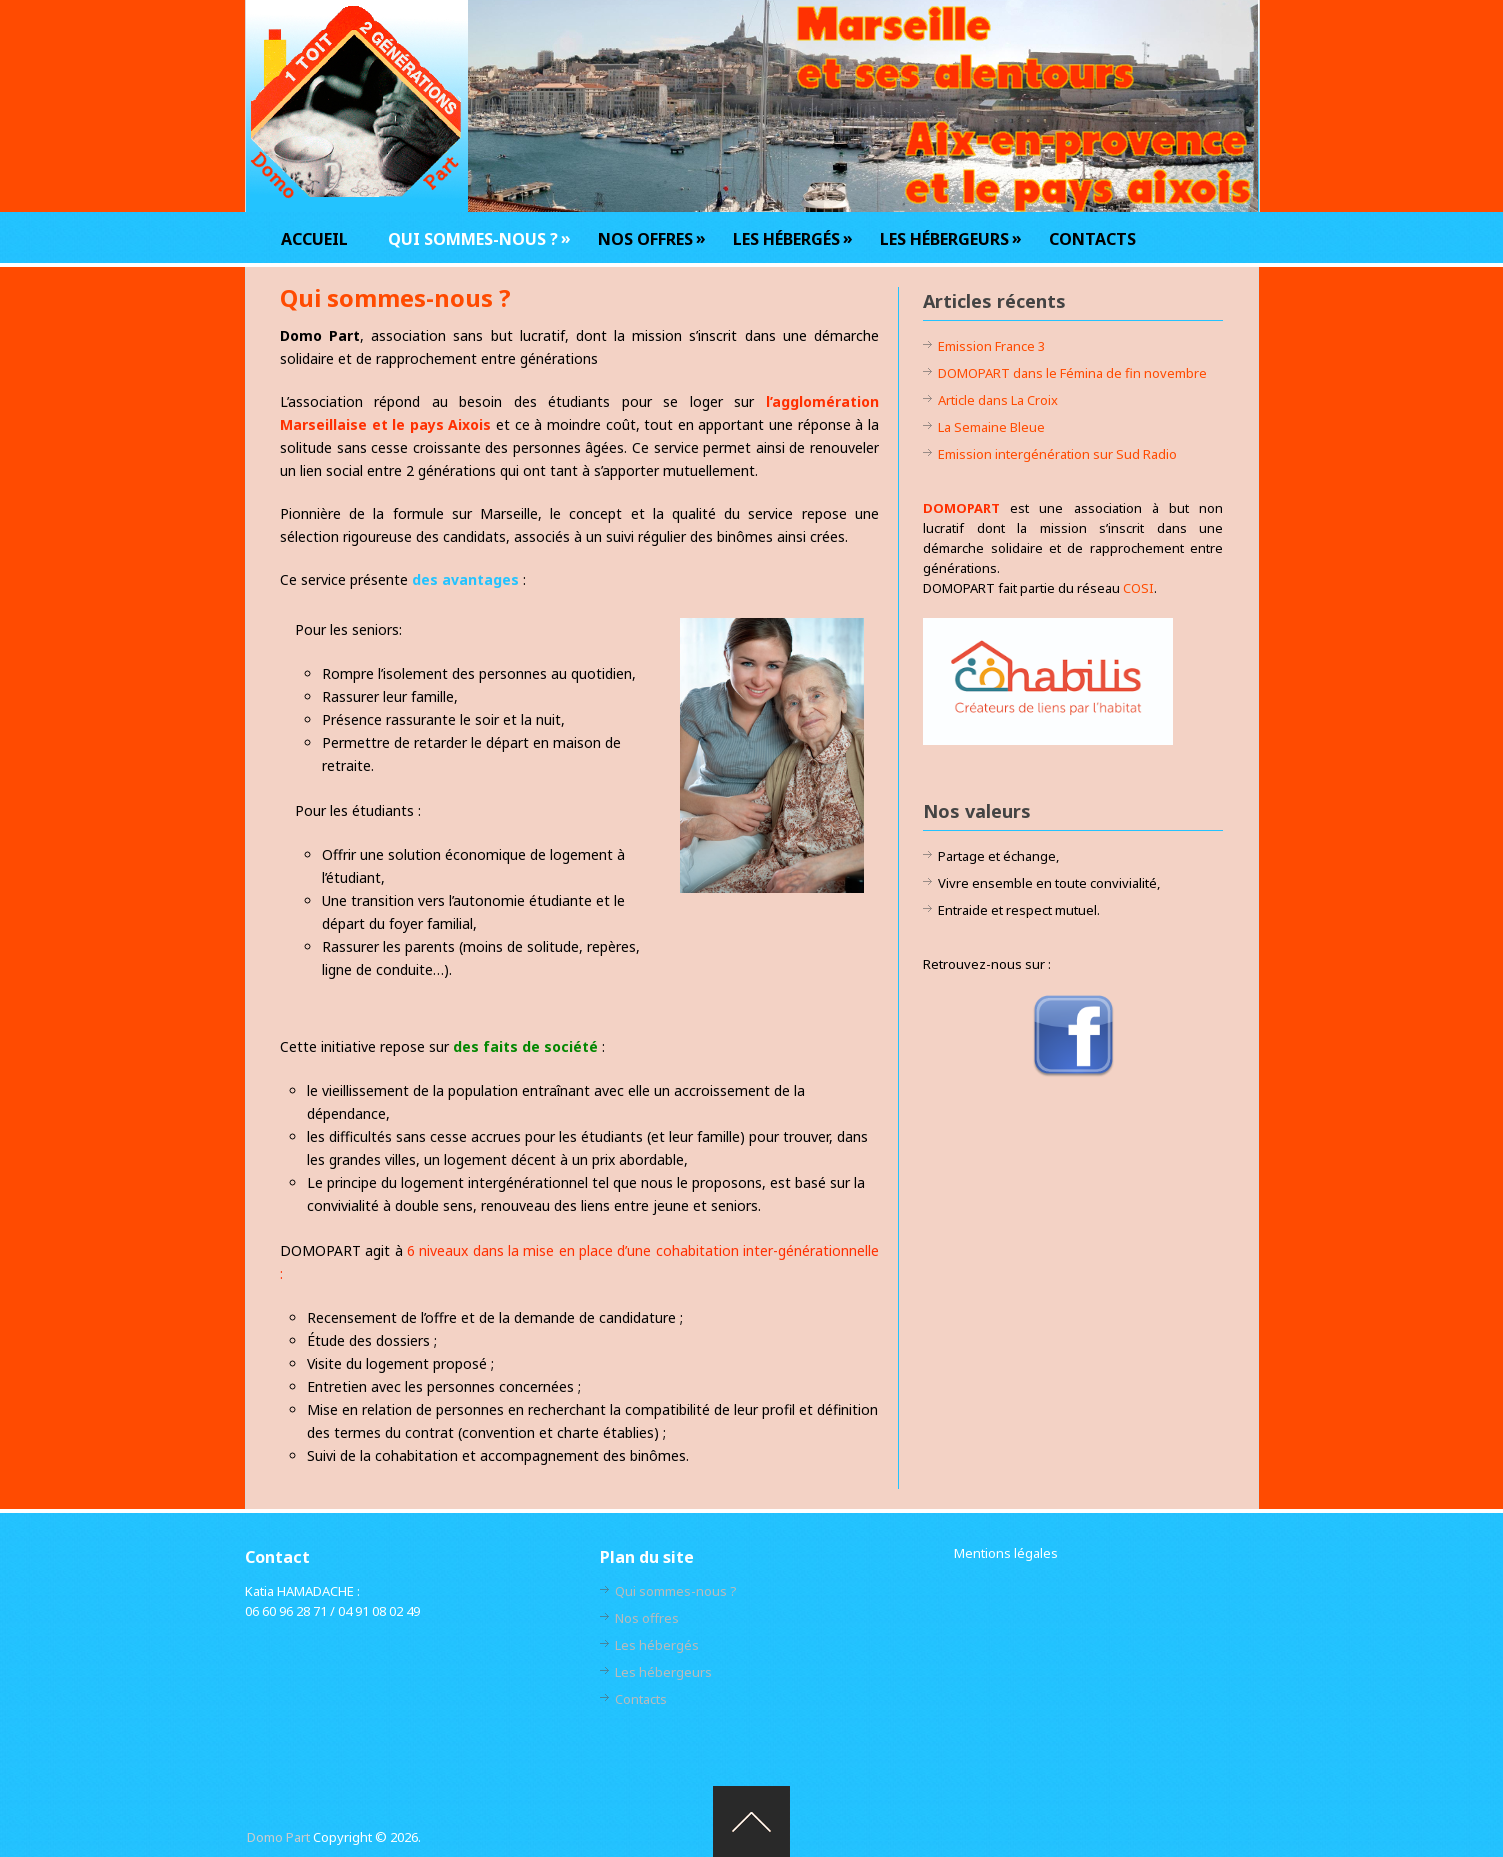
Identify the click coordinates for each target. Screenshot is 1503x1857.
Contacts (1092, 239)
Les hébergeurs (944, 238)
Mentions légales (1006, 1553)
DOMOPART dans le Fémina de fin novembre (1072, 373)
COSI (1138, 588)
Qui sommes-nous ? (473, 238)
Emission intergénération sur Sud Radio (1057, 454)
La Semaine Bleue (991, 427)
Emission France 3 (991, 346)
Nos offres (645, 238)
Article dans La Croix (998, 400)
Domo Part (278, 1837)
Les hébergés (786, 238)
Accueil (314, 239)
